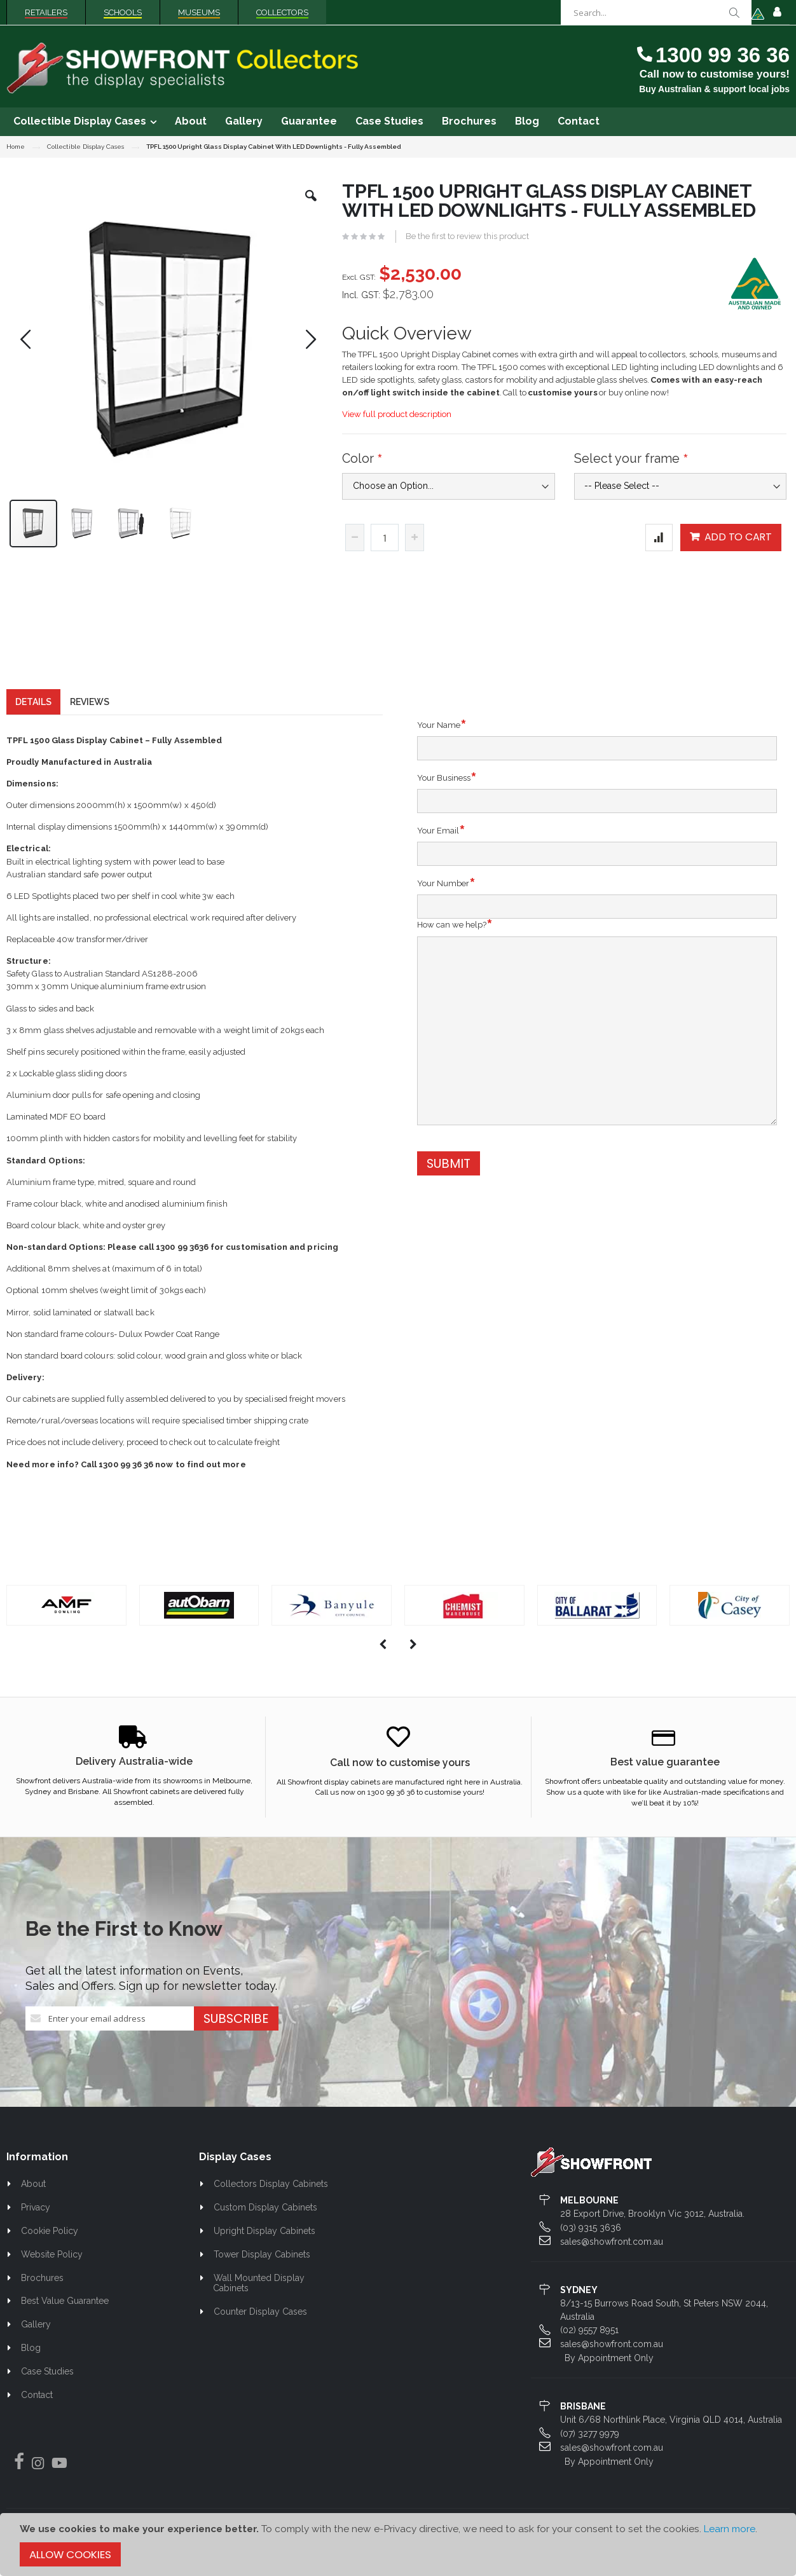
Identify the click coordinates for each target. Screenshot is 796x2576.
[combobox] (656, 12)
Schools (123, 12)
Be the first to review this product (467, 236)
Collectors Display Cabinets (271, 2191)
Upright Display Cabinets (264, 2238)
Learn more (729, 2529)
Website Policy (52, 2261)
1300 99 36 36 (722, 55)
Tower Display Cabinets (262, 2261)
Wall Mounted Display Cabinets (259, 2290)
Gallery (36, 2332)
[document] (398, 2544)
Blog (31, 2355)
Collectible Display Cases (85, 147)
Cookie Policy (49, 2238)
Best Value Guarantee (65, 2308)
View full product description (396, 414)
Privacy (35, 2215)
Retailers (46, 12)
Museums (199, 12)
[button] (311, 205)
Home (15, 146)
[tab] (33, 709)
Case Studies (47, 2378)
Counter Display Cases (260, 2319)
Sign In (776, 12)
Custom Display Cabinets (265, 2215)
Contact (37, 2402)
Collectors (282, 12)
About (33, 2191)
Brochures (42, 2285)
